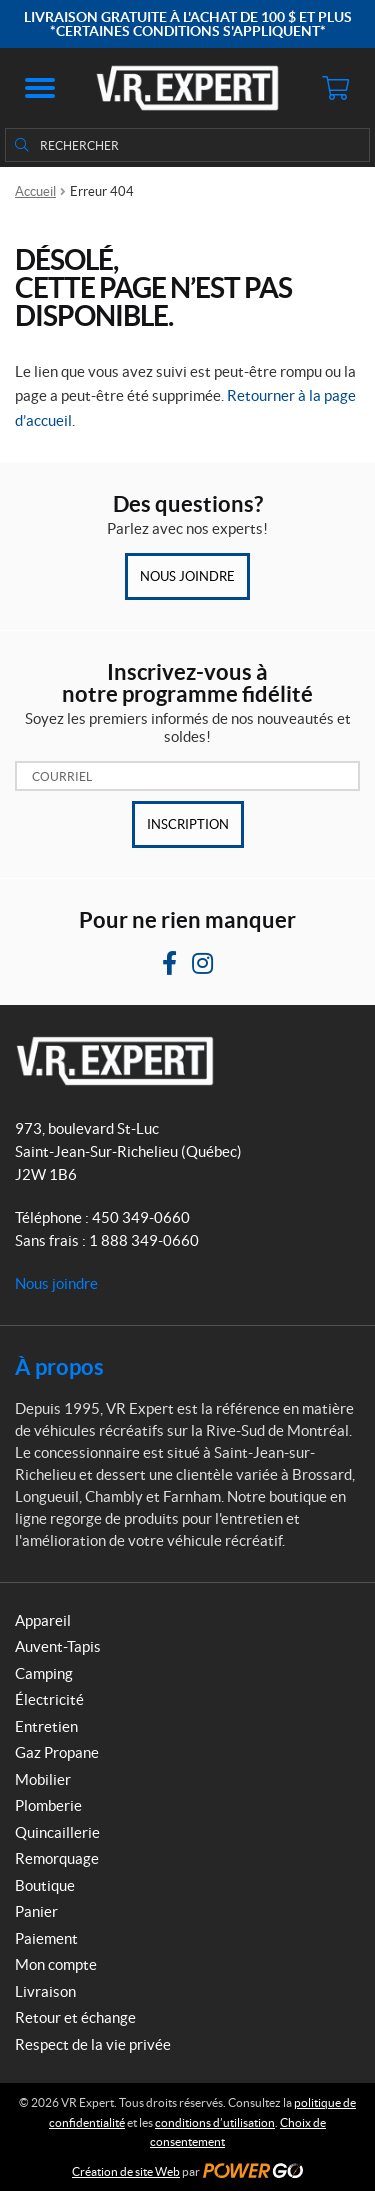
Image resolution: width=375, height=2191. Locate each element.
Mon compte (56, 1964)
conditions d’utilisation (215, 2122)
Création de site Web (126, 2171)
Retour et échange (75, 2017)
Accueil (35, 191)
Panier (36, 1911)
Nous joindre (187, 576)
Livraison (45, 1991)
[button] (40, 88)
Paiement (46, 1938)
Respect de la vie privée (93, 2044)
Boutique (45, 1885)
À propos (59, 1366)
